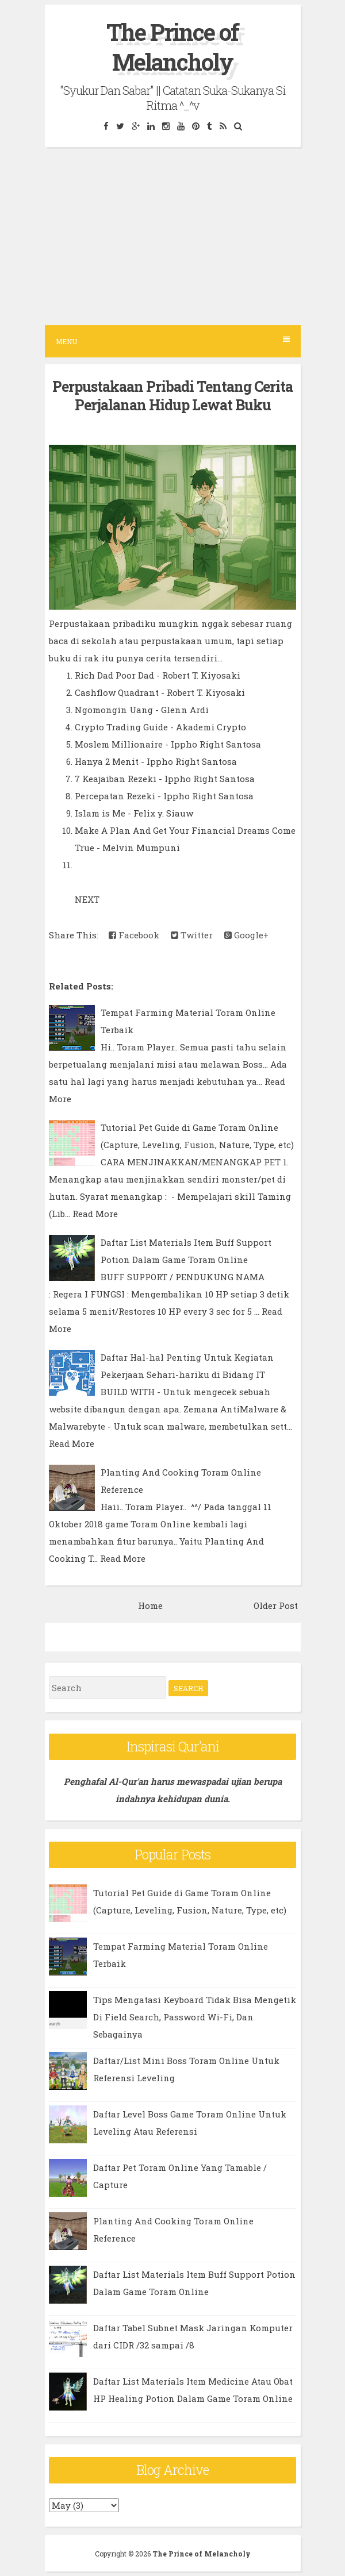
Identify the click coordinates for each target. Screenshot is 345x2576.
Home (150, 1605)
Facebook (134, 935)
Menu (173, 341)
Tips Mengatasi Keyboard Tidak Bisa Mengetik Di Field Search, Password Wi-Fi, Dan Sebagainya (194, 2017)
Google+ (246, 935)
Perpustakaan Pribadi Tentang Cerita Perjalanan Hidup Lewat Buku (172, 396)
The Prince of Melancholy (172, 47)
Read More (95, 1213)
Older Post (276, 1605)
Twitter (192, 935)
